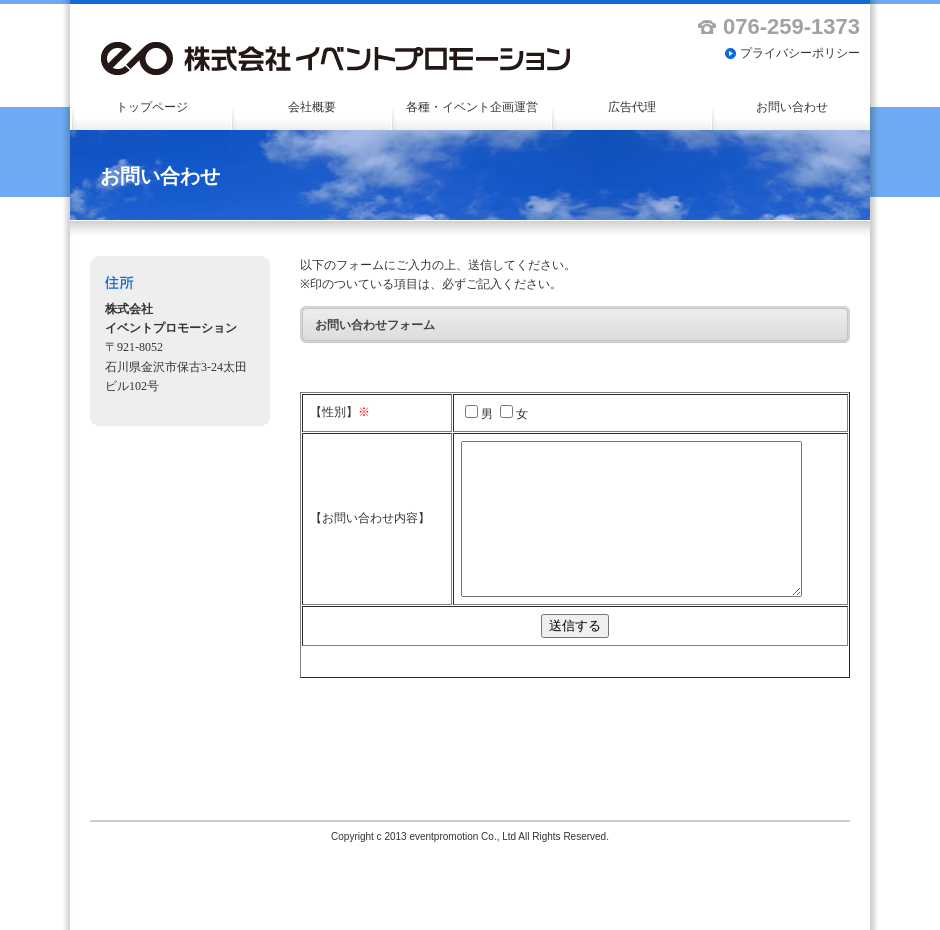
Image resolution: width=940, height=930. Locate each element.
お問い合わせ (792, 107)
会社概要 (312, 107)
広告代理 (632, 107)
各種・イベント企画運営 (472, 107)
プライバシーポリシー (800, 53)
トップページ (152, 107)
